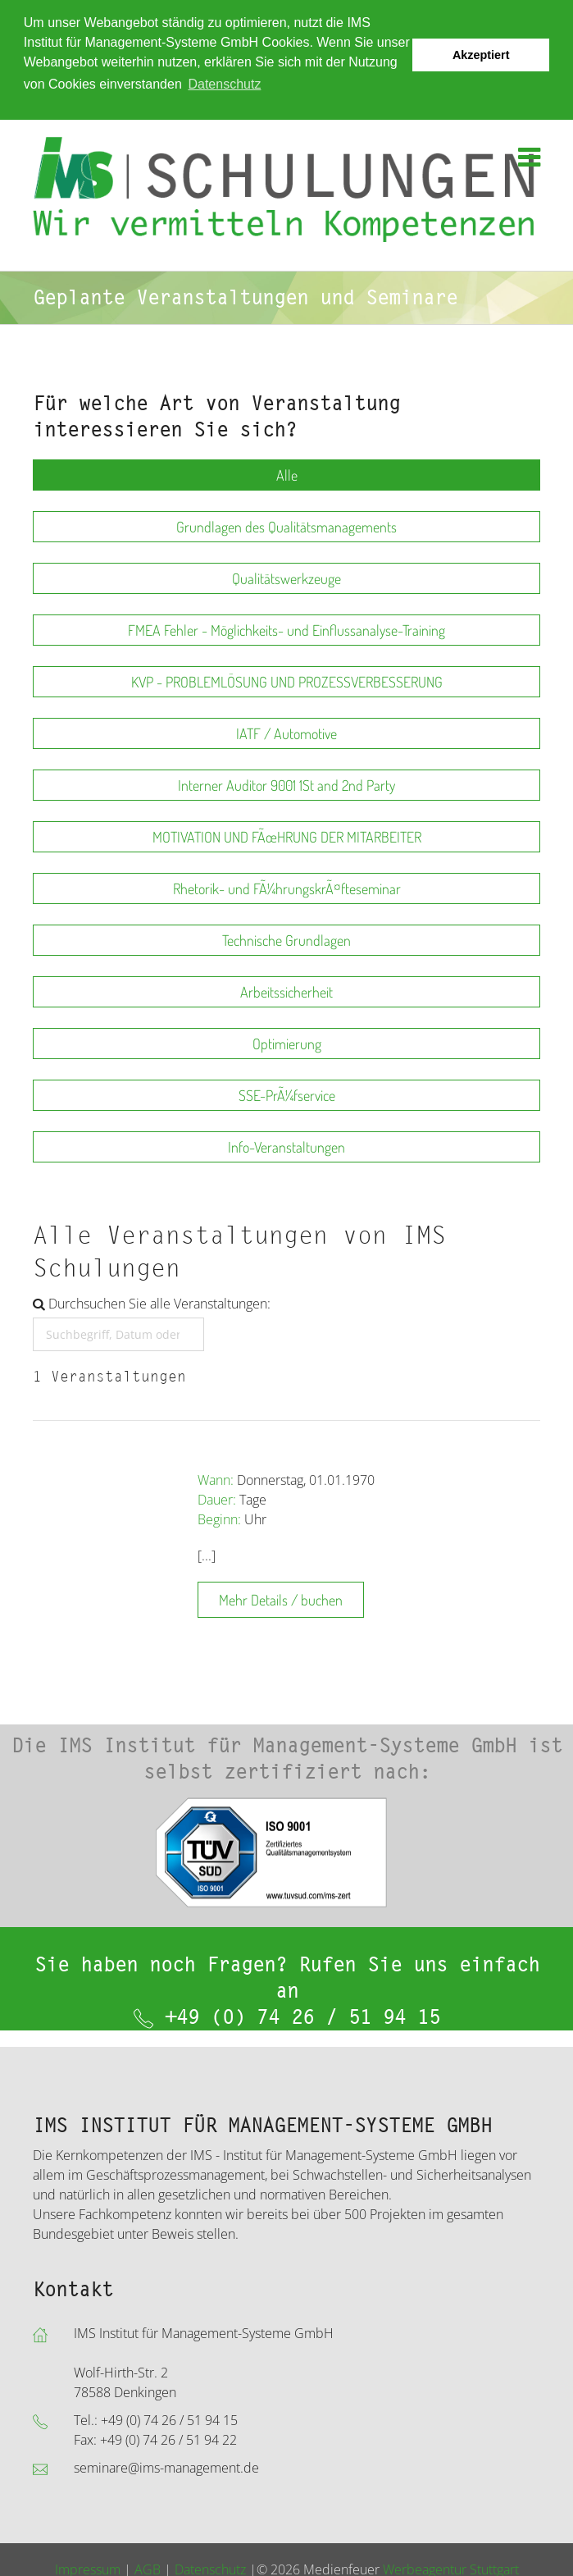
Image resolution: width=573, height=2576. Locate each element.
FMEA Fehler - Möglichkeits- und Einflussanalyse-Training (286, 629)
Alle (287, 474)
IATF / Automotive (286, 733)
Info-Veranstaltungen (286, 1146)
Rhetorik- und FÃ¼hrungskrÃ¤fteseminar (287, 888)
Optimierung (286, 1043)
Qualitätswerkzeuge (286, 578)
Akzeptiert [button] (481, 55)
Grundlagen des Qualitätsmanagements (286, 526)
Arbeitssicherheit (286, 991)
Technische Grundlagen (286, 939)
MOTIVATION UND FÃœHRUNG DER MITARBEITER (286, 836)
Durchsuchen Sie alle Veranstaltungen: (152, 1303)
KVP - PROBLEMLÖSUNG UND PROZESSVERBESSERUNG (287, 681)
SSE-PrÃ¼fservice (287, 1094)
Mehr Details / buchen (281, 1599)
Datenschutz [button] (224, 84)
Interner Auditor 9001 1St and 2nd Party (286, 784)
